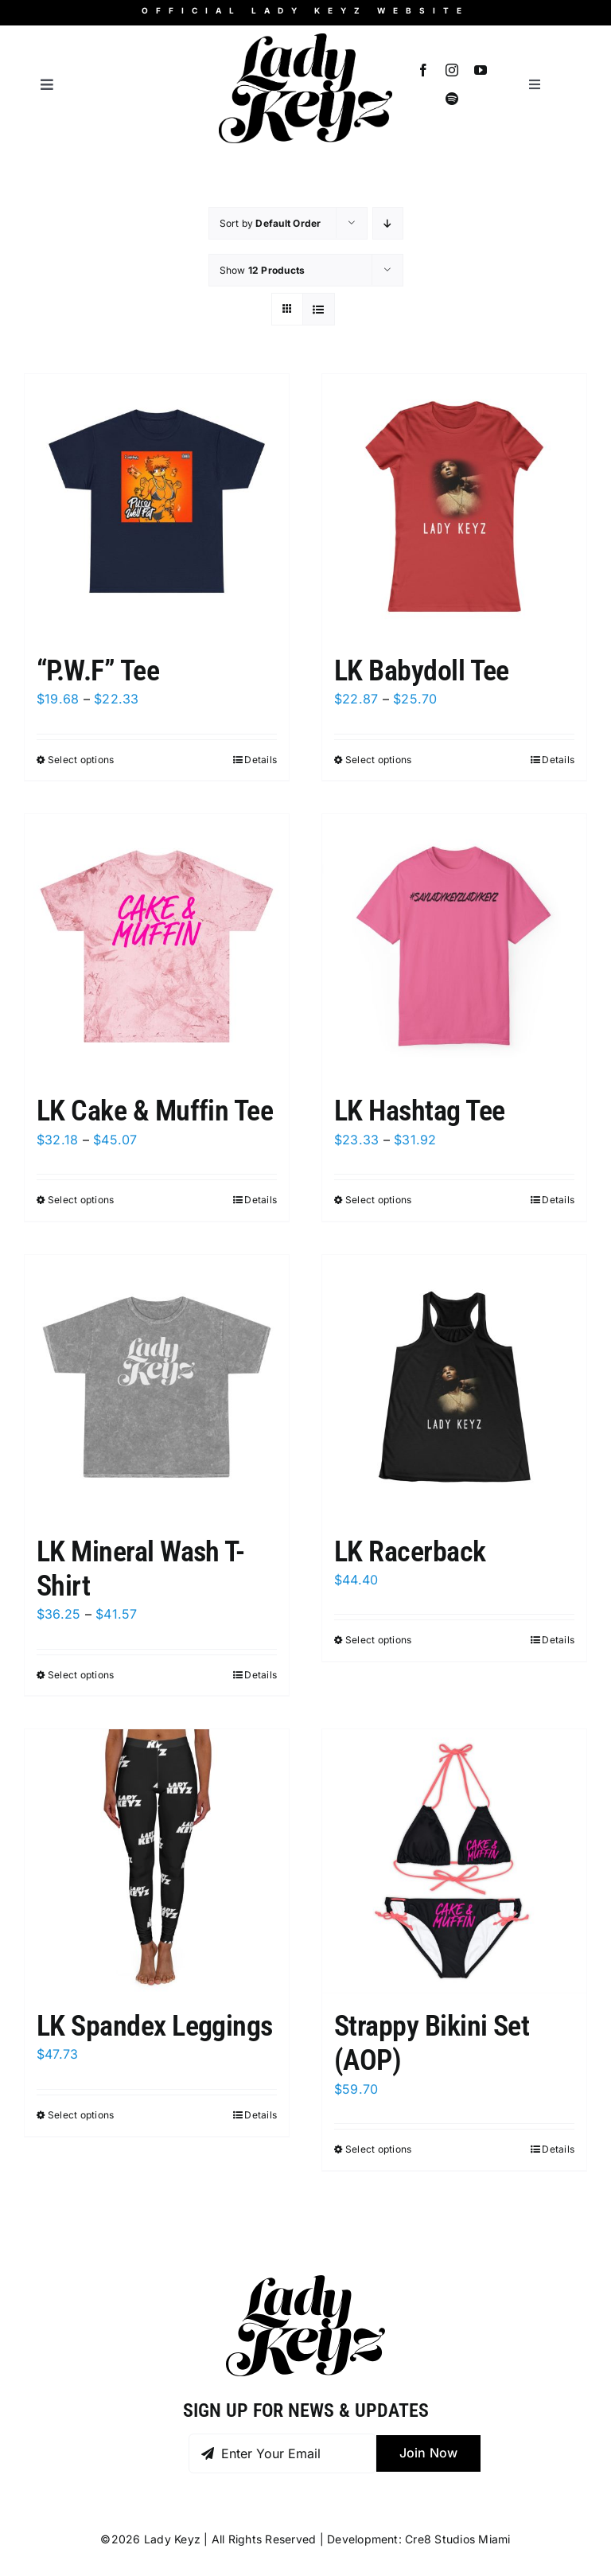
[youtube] (480, 70)
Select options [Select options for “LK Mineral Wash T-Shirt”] (81, 1675)
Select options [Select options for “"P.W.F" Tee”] (81, 760)
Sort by (270, 223)
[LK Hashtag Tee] (454, 946)
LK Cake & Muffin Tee (155, 1111)
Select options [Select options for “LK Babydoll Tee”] (378, 760)
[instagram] (452, 70)
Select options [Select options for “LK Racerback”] (378, 1640)
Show (263, 270)
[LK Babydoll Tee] (454, 506)
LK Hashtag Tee (419, 1111)
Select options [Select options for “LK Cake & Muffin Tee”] (81, 1200)
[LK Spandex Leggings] (157, 1861)
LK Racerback (410, 1552)
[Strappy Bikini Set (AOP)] (454, 1861)
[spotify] (452, 98)
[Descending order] (387, 223)
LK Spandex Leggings (155, 2026)
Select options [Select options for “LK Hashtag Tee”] (378, 1200)
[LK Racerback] (454, 1387)
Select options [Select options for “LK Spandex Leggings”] (81, 2115)
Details (260, 760)
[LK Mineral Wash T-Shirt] (157, 1387)
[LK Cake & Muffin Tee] (157, 946)
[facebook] (423, 70)
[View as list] (318, 309)
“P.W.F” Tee (98, 671)
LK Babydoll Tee (421, 671)
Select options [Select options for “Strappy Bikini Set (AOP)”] (378, 2149)
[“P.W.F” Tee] (157, 506)
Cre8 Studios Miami (457, 2539)
